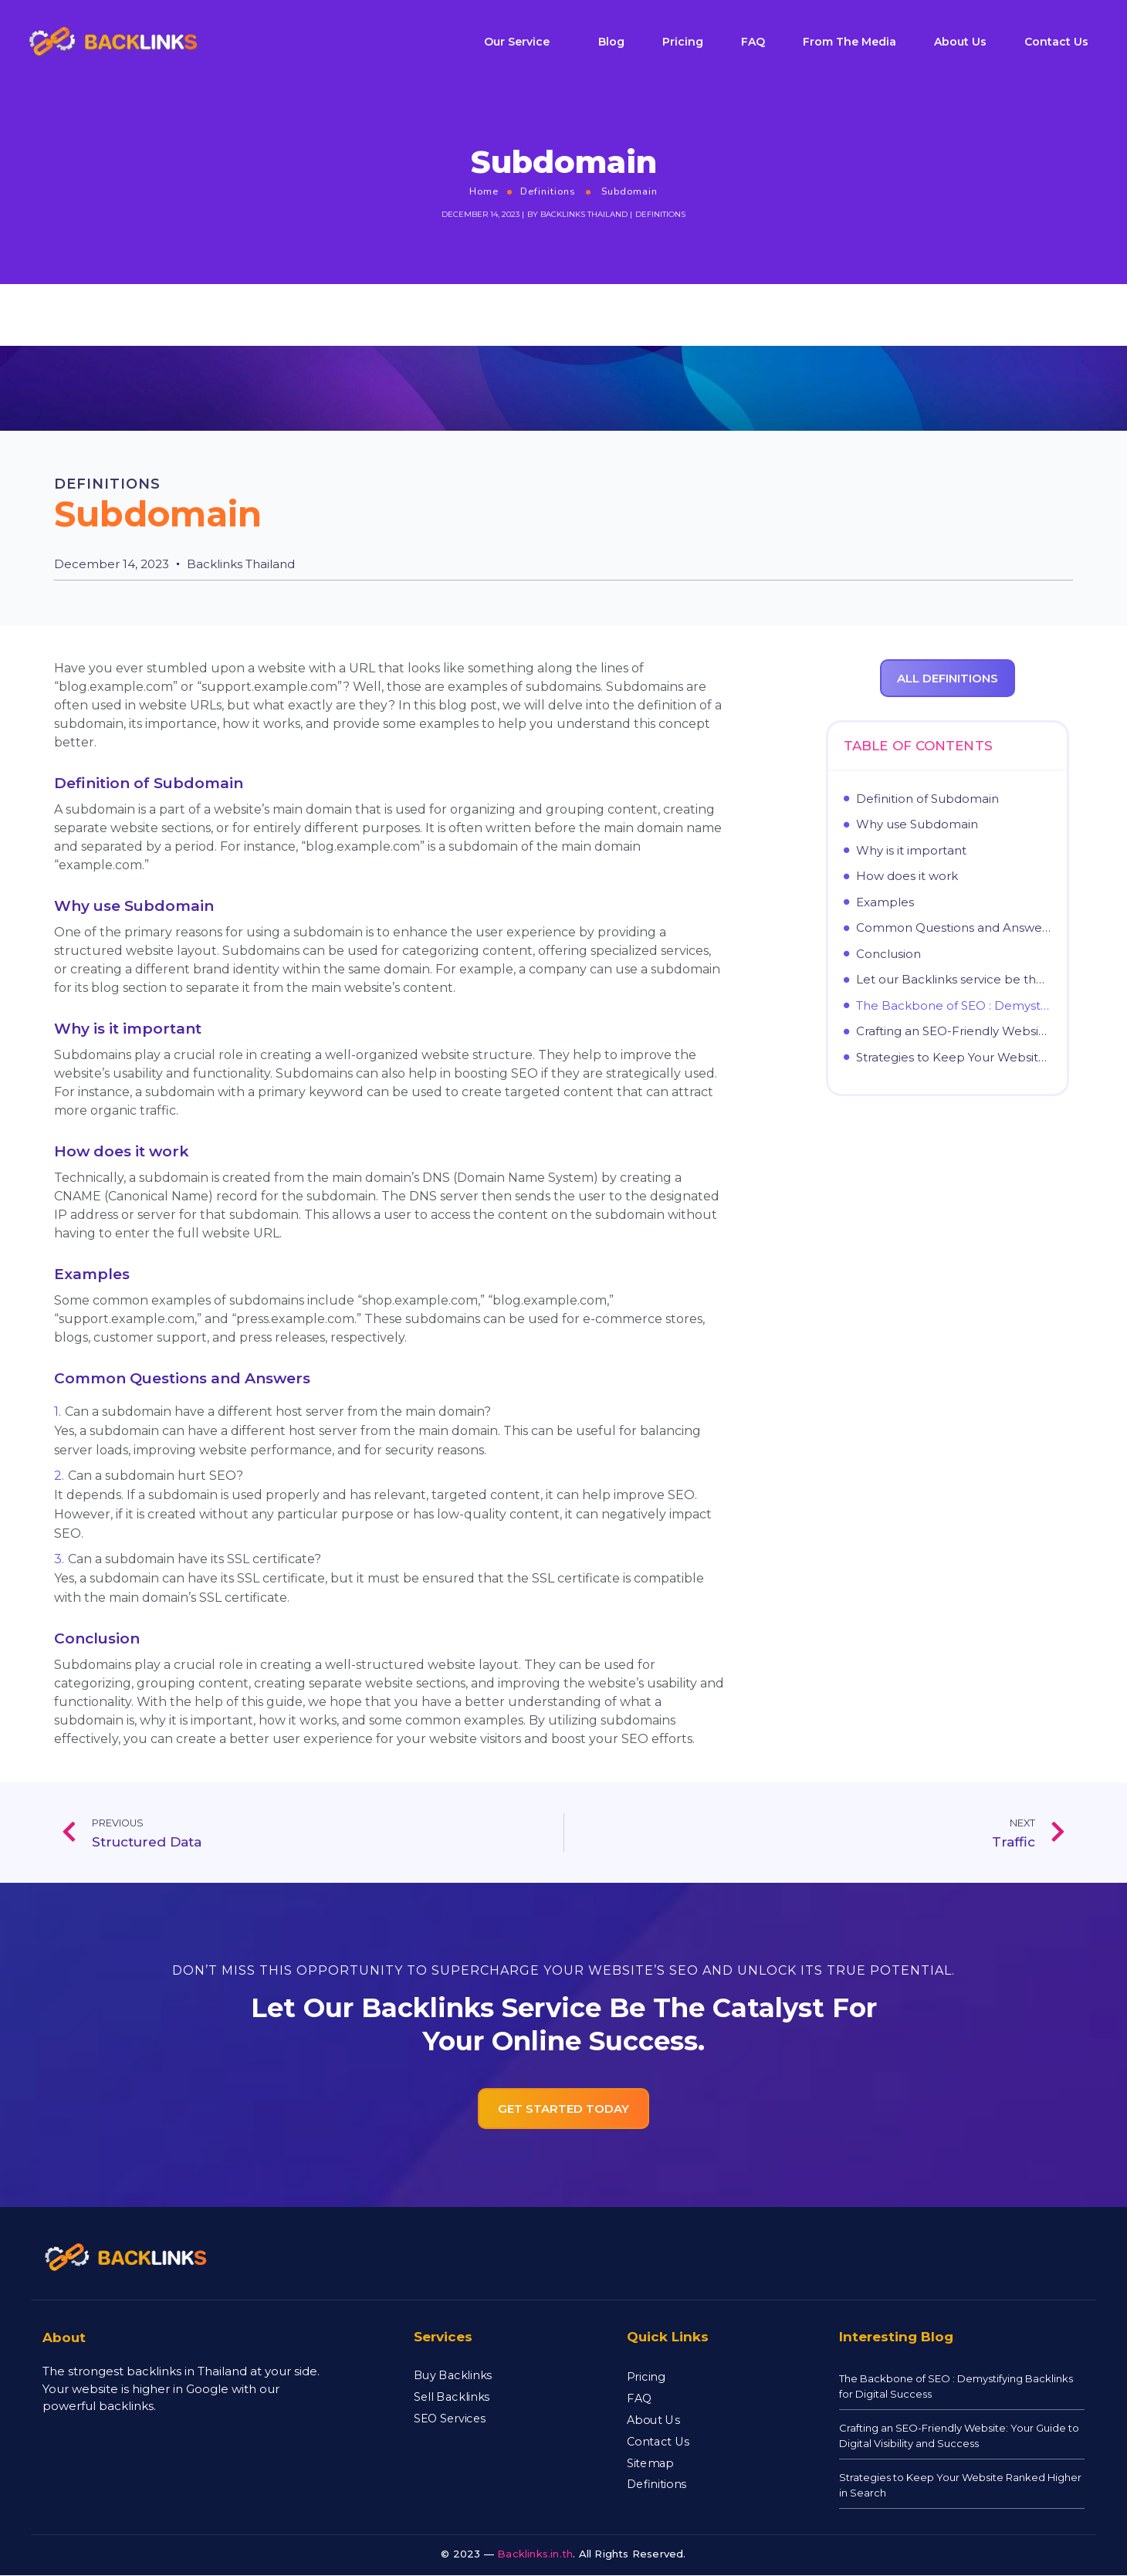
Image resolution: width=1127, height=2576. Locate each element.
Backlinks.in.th (535, 2553)
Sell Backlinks (451, 2396)
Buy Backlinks (453, 2375)
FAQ (753, 42)
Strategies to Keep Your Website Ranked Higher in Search (953, 1058)
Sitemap (650, 2462)
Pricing (682, 42)
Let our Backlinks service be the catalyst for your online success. (953, 980)
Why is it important (911, 851)
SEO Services (450, 2418)
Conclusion (888, 954)
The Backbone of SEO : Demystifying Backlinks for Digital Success (953, 1006)
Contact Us (1056, 42)
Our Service (517, 42)
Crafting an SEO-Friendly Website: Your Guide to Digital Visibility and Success (953, 1031)
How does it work (907, 876)
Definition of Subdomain (927, 799)
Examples (885, 902)
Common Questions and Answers (953, 928)
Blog (611, 42)
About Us (960, 42)
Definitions (547, 191)
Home (484, 191)
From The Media (849, 42)
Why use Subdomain (917, 824)
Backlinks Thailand (584, 214)
